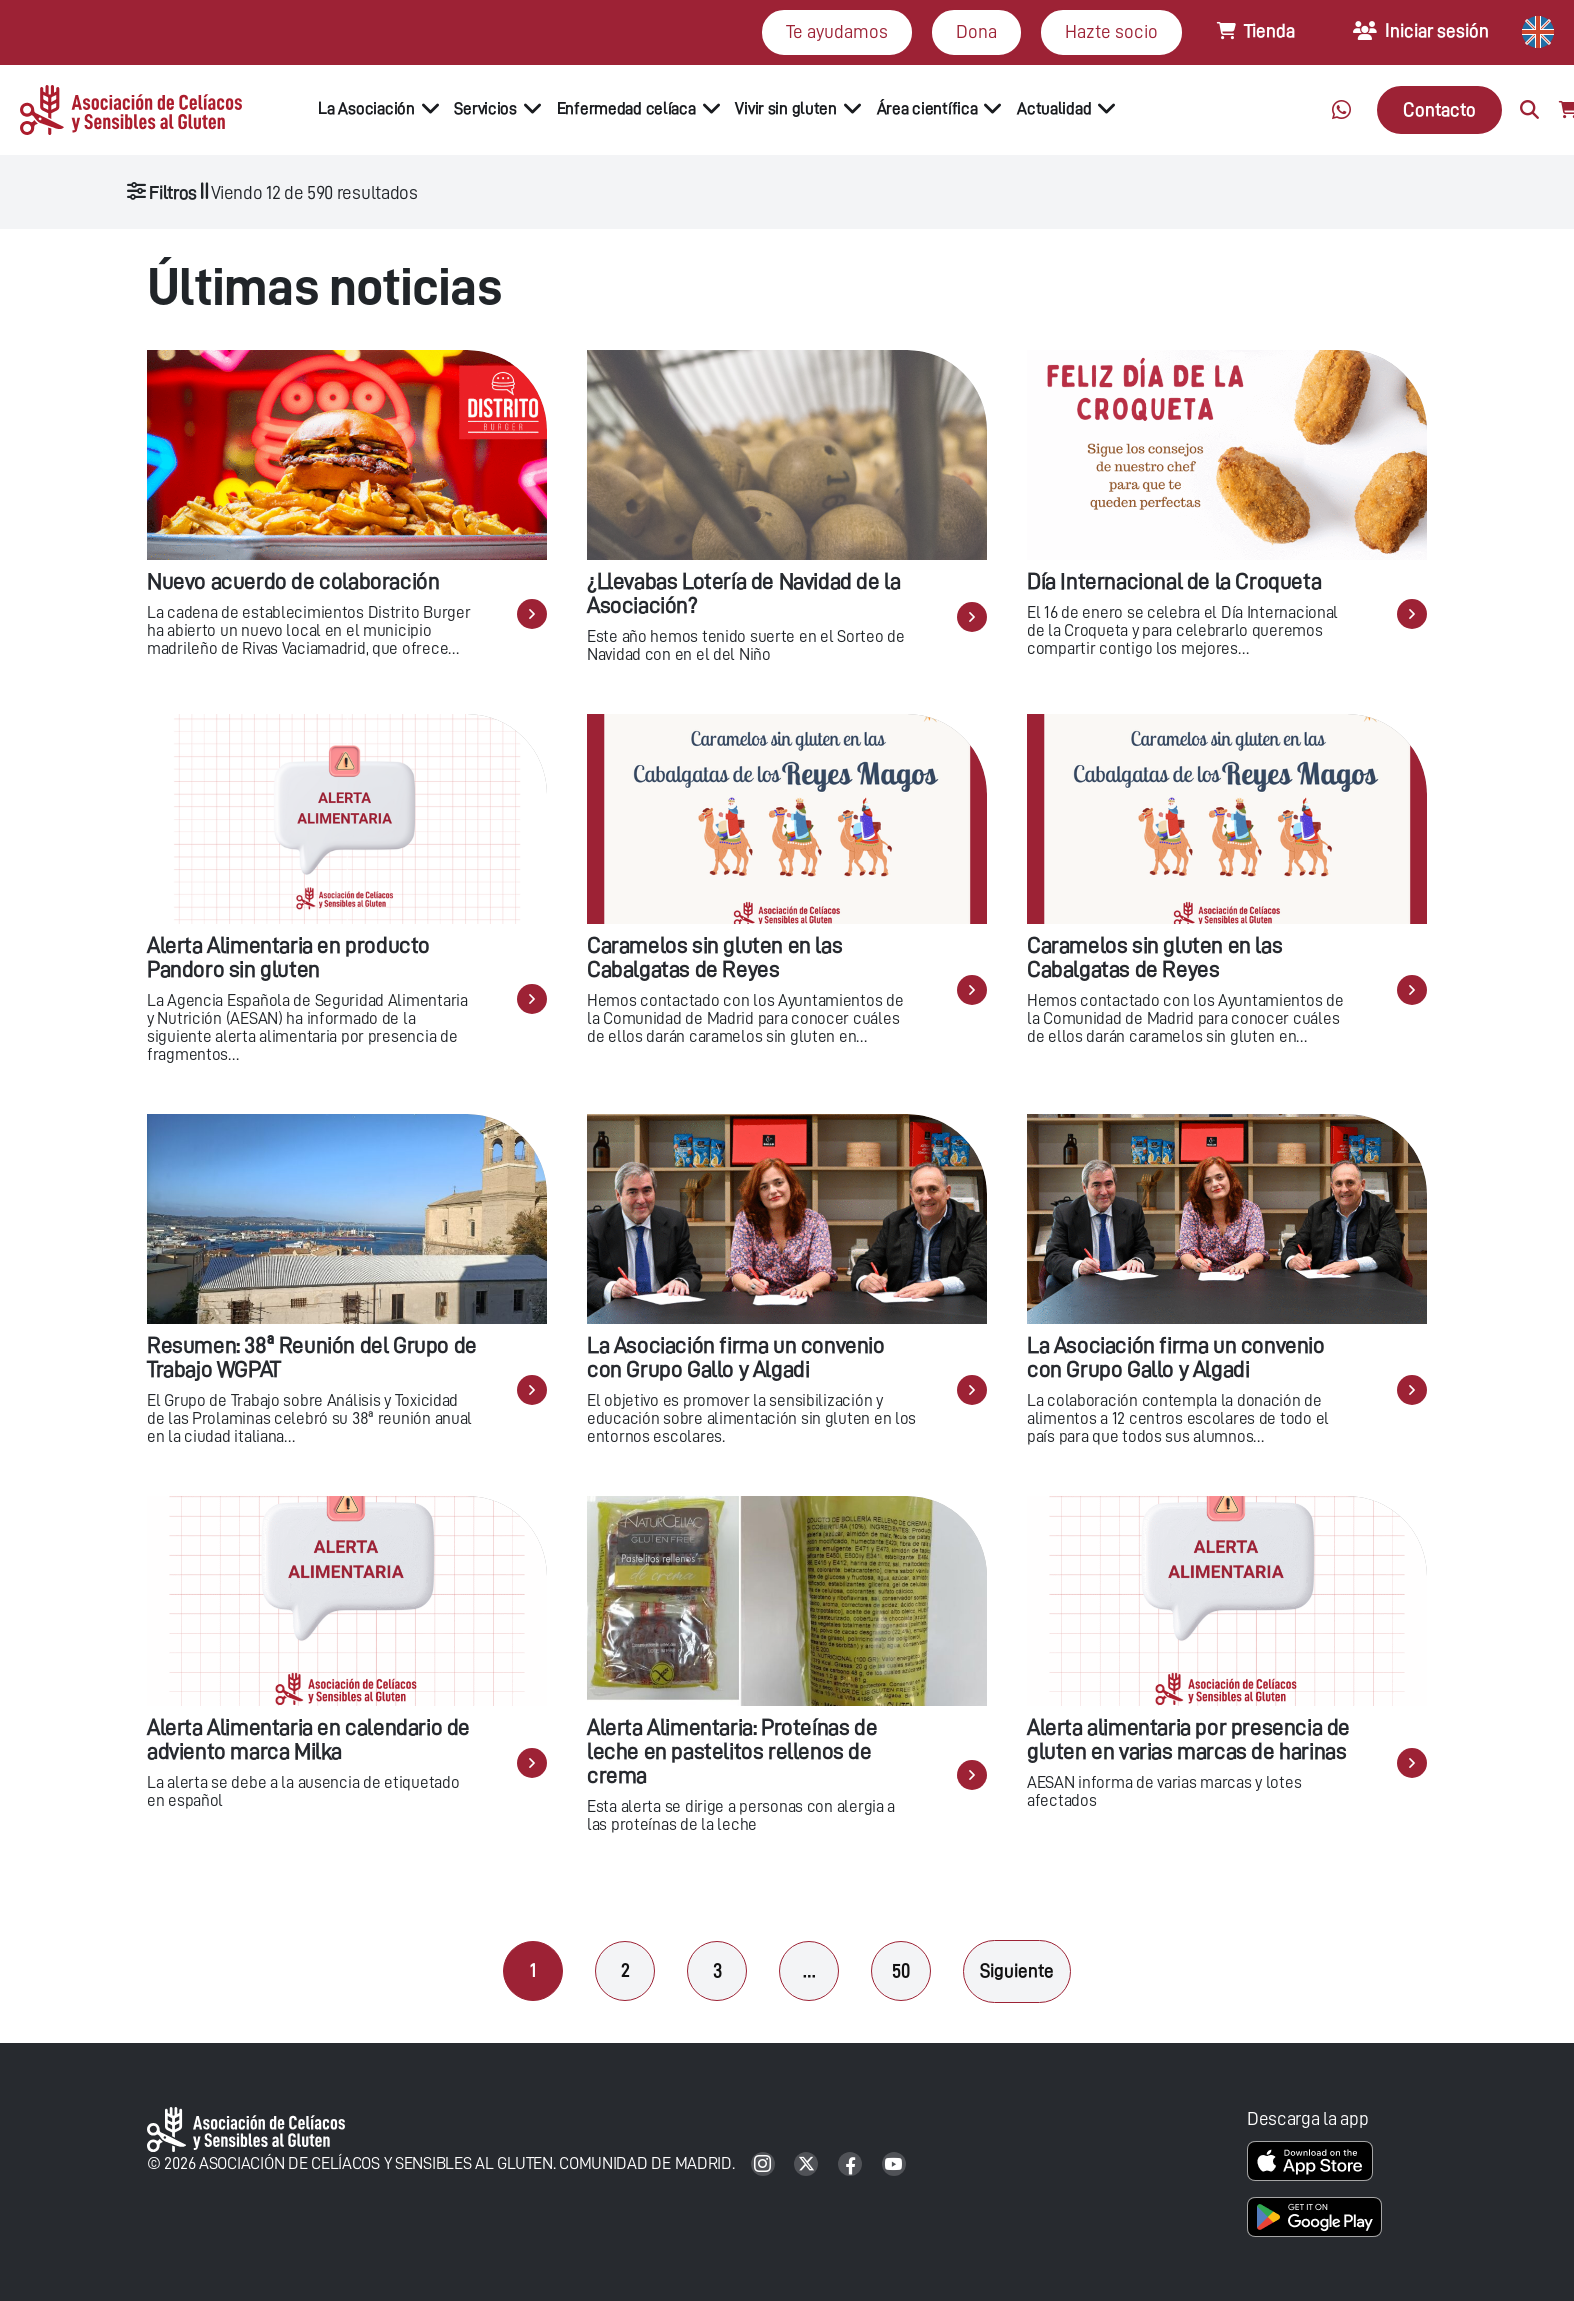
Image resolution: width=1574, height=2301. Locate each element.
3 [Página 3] (717, 1970)
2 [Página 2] (625, 1970)
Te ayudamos (837, 31)
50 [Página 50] (901, 1970)
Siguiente (1017, 1970)
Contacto (1439, 109)
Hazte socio (1111, 31)
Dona (976, 31)
